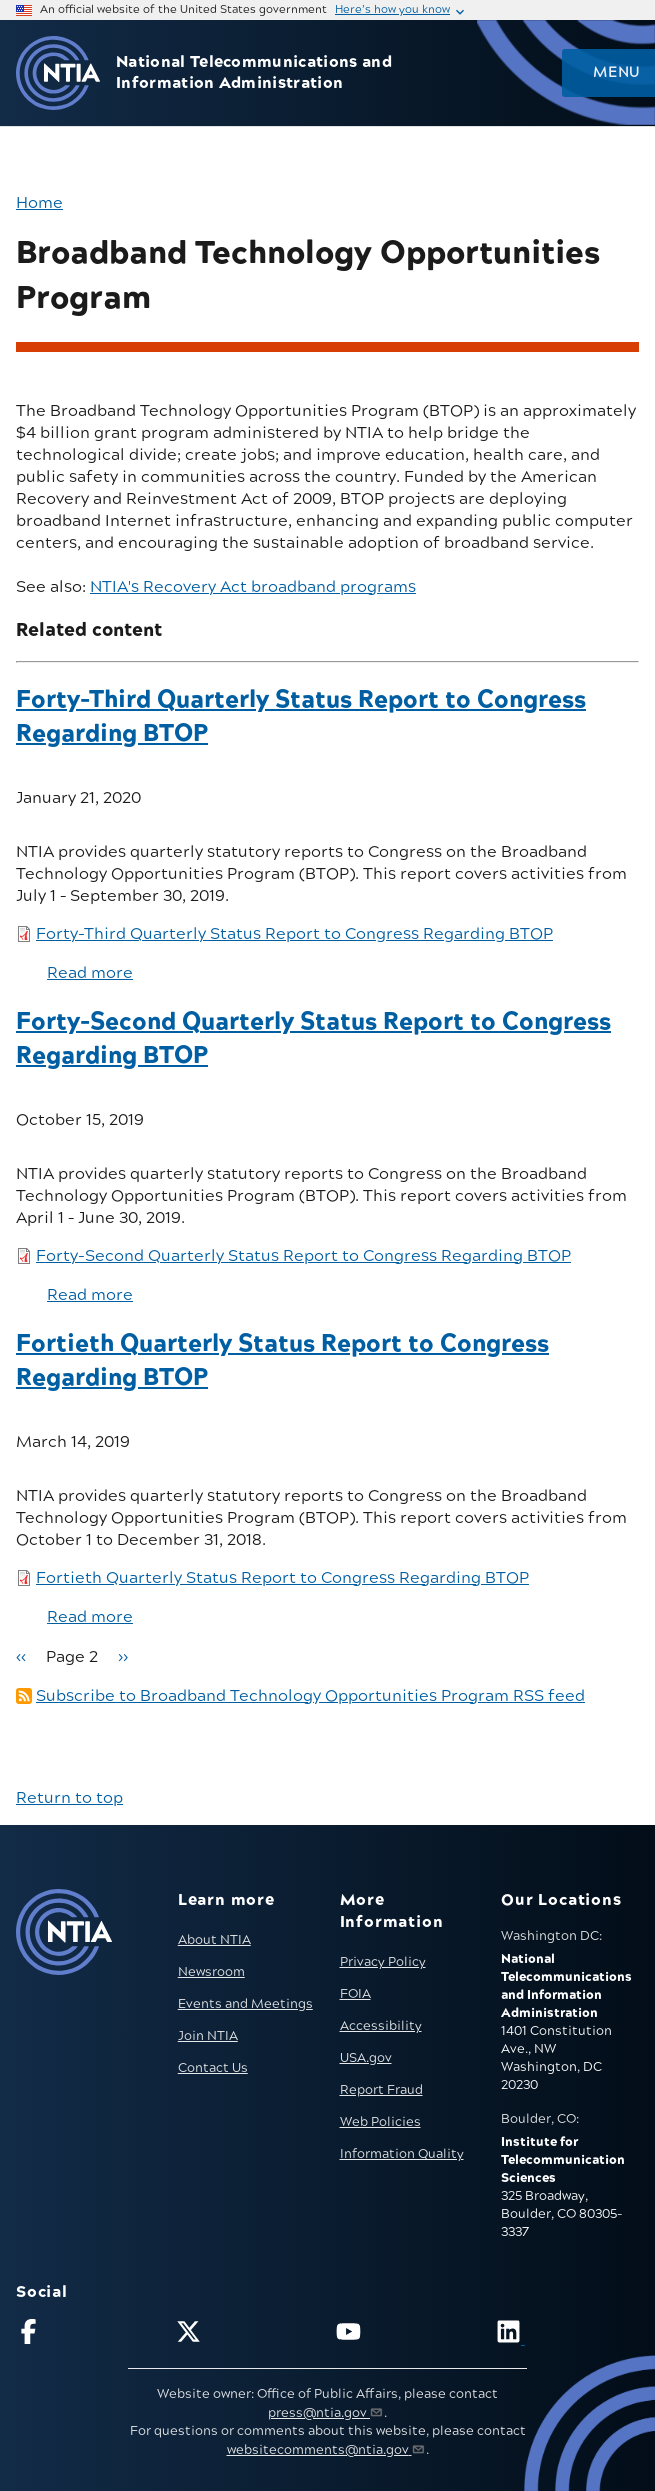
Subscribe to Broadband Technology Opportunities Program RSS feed (310, 1696)
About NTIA (214, 1940)
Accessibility (381, 2026)
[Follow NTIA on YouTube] (407, 2335)
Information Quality (402, 2154)
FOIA (355, 1994)
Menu (616, 73)
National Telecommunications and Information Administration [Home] (254, 73)
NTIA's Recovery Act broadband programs (253, 587)
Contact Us (213, 2068)
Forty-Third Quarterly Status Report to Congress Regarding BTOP (294, 934)
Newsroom (211, 1972)
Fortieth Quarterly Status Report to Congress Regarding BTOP (282, 1578)
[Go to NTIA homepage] (58, 73)
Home (39, 203)
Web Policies (380, 2122)
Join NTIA (208, 2036)
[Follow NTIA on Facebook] (87, 2335)
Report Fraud (381, 2090)
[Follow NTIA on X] (247, 2335)
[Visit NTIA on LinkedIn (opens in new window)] (567, 2335)
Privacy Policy (383, 1962)
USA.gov (366, 2058)
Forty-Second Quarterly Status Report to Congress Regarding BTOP (303, 1256)
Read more (90, 973)
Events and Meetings (245, 2004)
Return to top (69, 1798)
